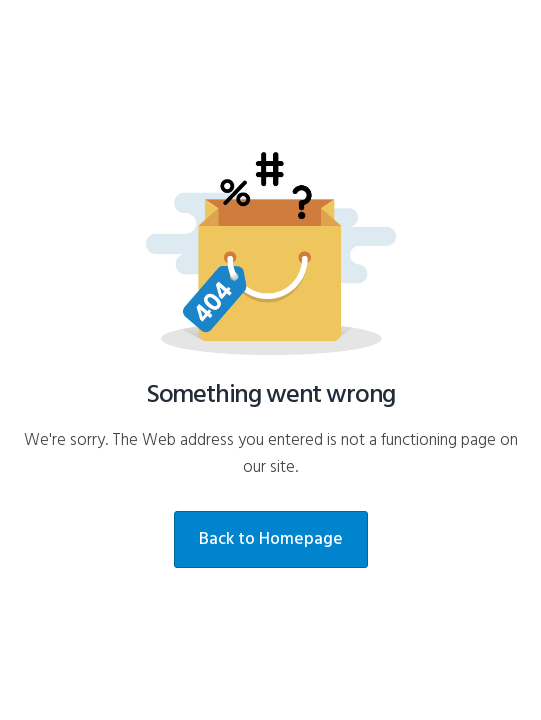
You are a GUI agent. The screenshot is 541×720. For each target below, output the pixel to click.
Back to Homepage (271, 539)
